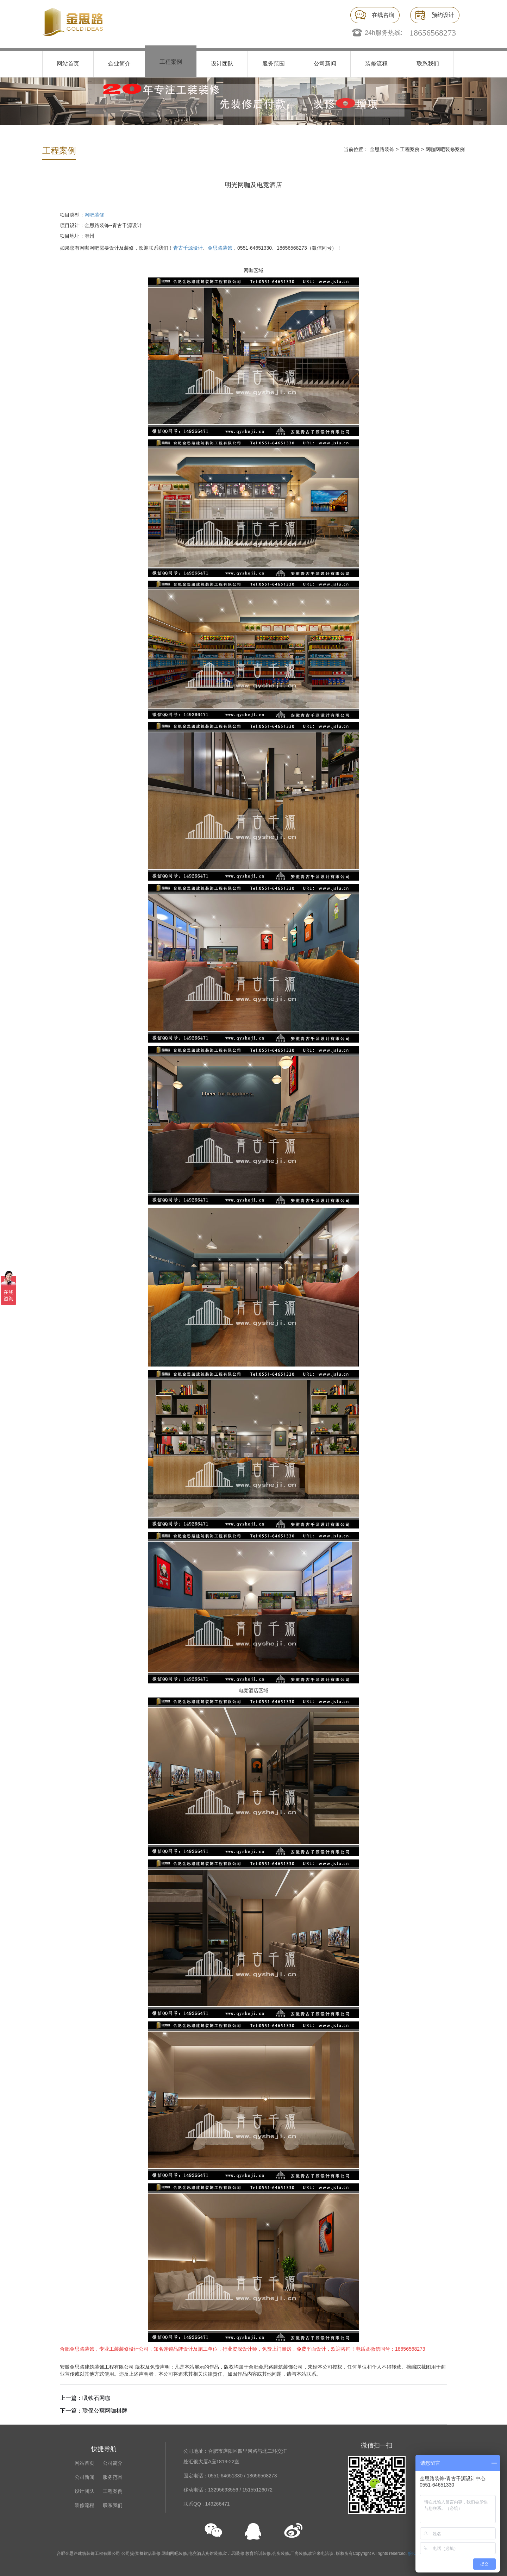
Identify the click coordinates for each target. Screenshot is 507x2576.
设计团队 (222, 64)
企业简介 (119, 64)
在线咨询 (383, 15)
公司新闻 (325, 64)
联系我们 (428, 64)
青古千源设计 (188, 248)
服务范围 (273, 64)
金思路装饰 (382, 149)
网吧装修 (94, 215)
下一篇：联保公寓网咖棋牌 (93, 2411)
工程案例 (170, 62)
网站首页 (68, 64)
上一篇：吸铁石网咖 (85, 2398)
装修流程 (376, 64)
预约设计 (443, 15)
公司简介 (113, 2463)
